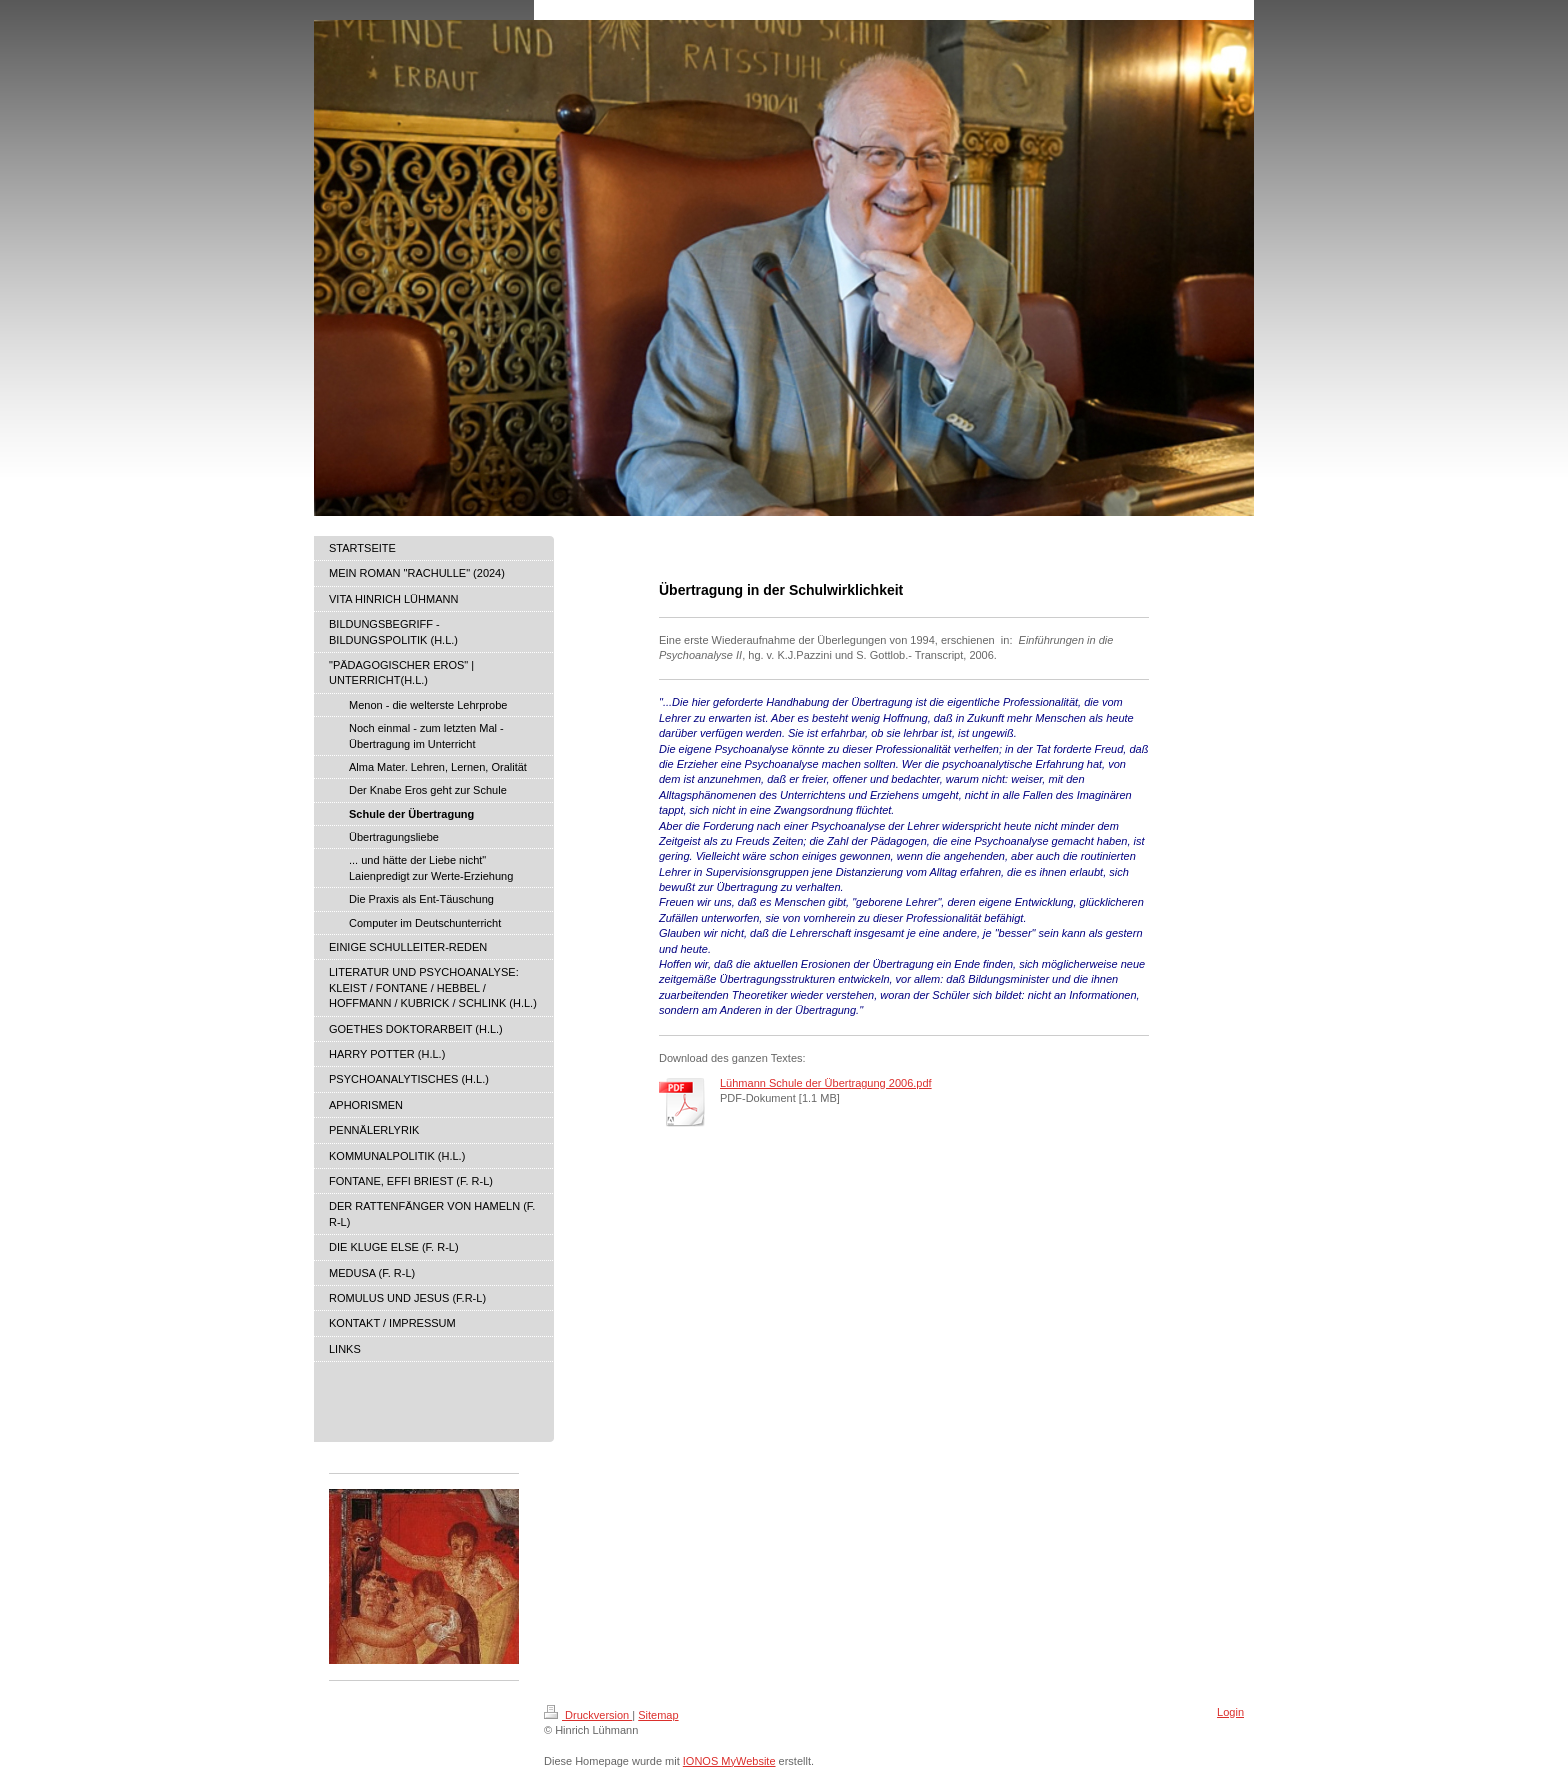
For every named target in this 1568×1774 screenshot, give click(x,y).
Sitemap (658, 1715)
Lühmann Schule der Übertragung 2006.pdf (826, 1083)
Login (1230, 1712)
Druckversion (588, 1715)
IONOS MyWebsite (729, 1761)
